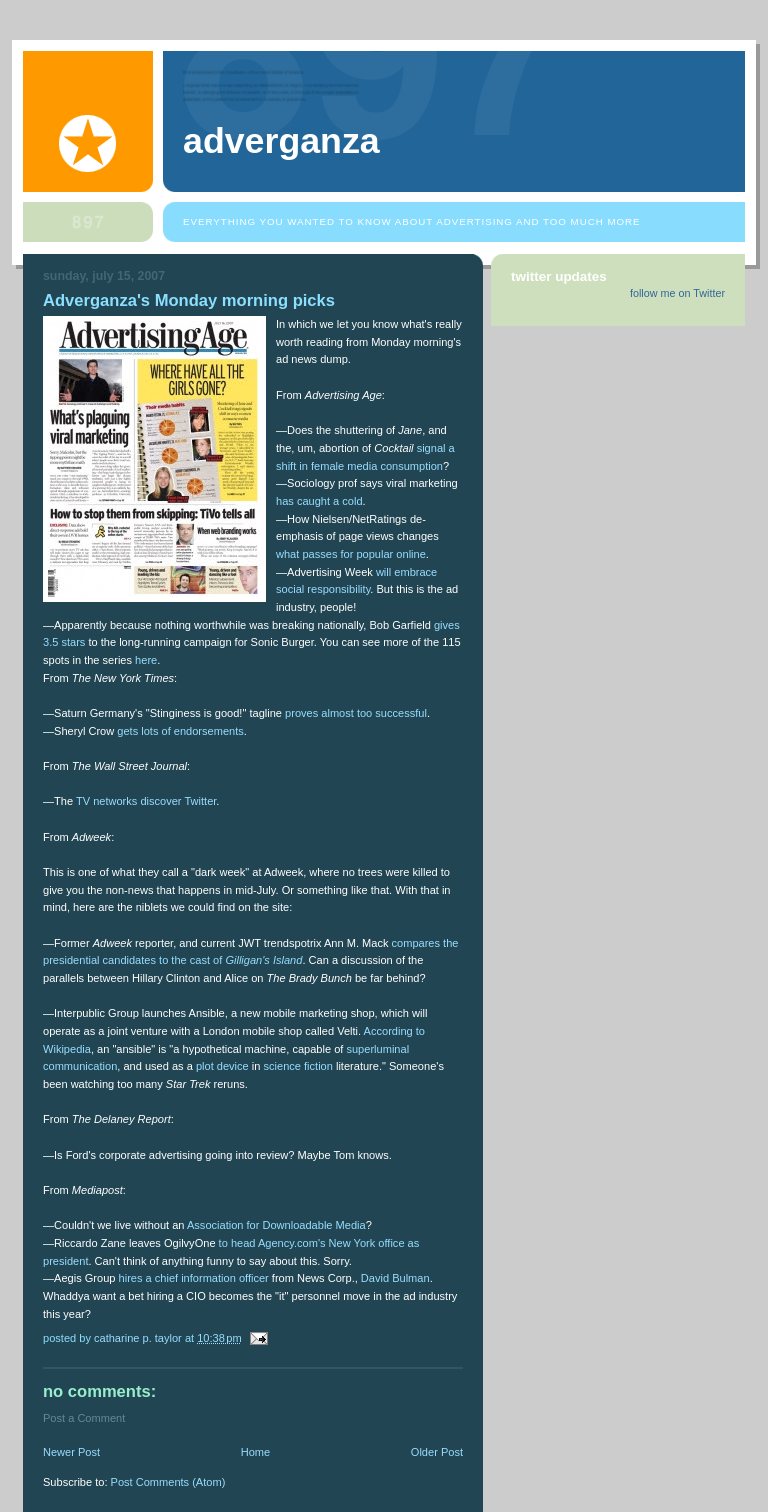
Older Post (437, 1452)
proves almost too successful (356, 713)
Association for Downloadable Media (276, 1225)
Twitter (200, 801)
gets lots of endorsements (180, 731)
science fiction (298, 1066)
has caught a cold (319, 501)
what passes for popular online (351, 554)
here (146, 660)
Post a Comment (84, 1418)
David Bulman (395, 1278)
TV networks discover (129, 801)
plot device (222, 1066)
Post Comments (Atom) (168, 1482)
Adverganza (281, 141)
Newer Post (71, 1452)
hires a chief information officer (194, 1278)
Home (255, 1452)
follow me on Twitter (677, 293)
